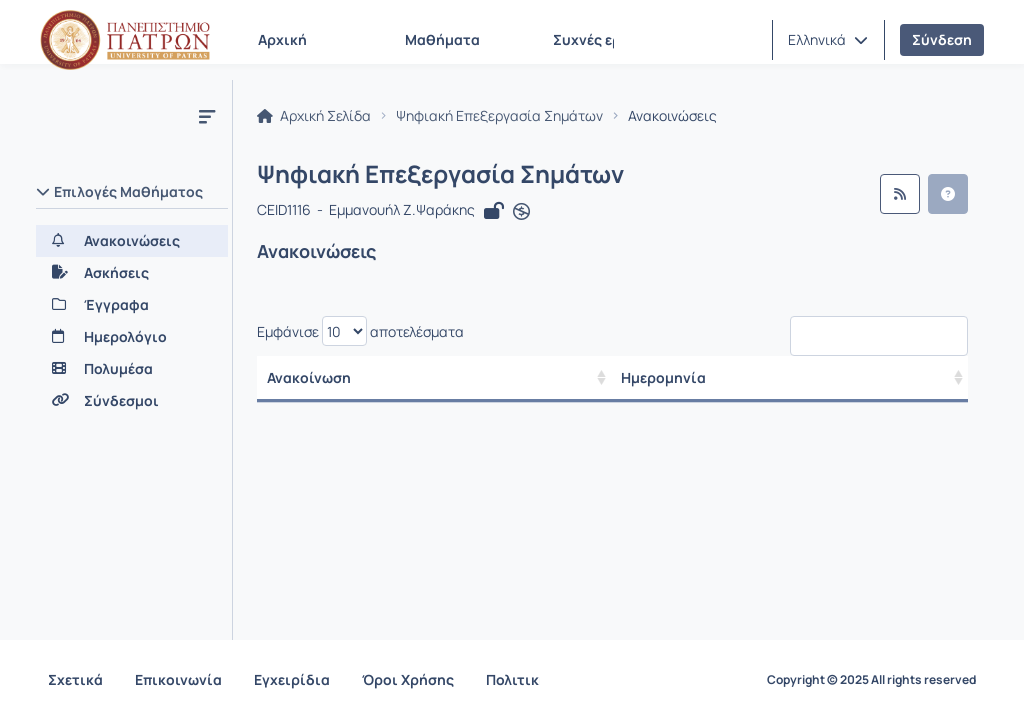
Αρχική (282, 39)
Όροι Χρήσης (408, 679)
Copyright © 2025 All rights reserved (871, 680)
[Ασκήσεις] (132, 273)
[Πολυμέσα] (132, 369)
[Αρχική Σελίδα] (125, 40)
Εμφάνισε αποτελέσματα (360, 331)
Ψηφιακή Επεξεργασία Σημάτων (499, 116)
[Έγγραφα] (132, 305)
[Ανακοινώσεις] (132, 241)
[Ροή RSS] (900, 194)
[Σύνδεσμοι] (132, 401)
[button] (828, 40)
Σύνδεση (942, 39)
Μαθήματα (442, 39)
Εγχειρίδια (292, 679)
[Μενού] (207, 116)
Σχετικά (75, 679)
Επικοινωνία (178, 679)
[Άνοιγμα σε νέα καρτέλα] (521, 212)
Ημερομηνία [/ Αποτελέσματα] (663, 377)
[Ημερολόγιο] (132, 337)
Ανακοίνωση (309, 377)
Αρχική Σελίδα (314, 116)
